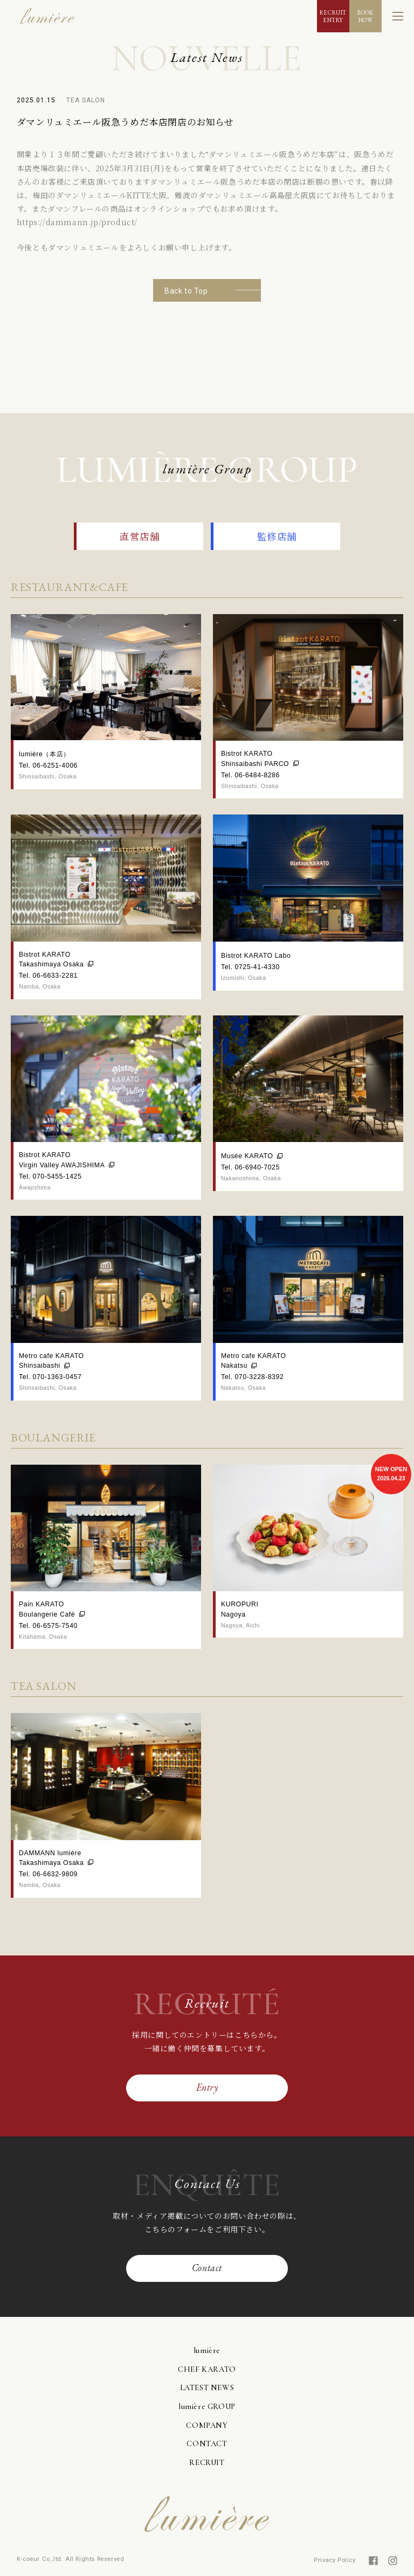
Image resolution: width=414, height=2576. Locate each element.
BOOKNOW (365, 16)
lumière (207, 2350)
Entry (207, 2087)
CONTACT (207, 2443)
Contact (207, 2267)
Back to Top (186, 291)
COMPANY (206, 2425)
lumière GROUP (207, 2406)
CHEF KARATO (207, 2369)
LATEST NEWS (207, 2387)
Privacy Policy (334, 2560)
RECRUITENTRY (333, 16)
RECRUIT (206, 2462)
